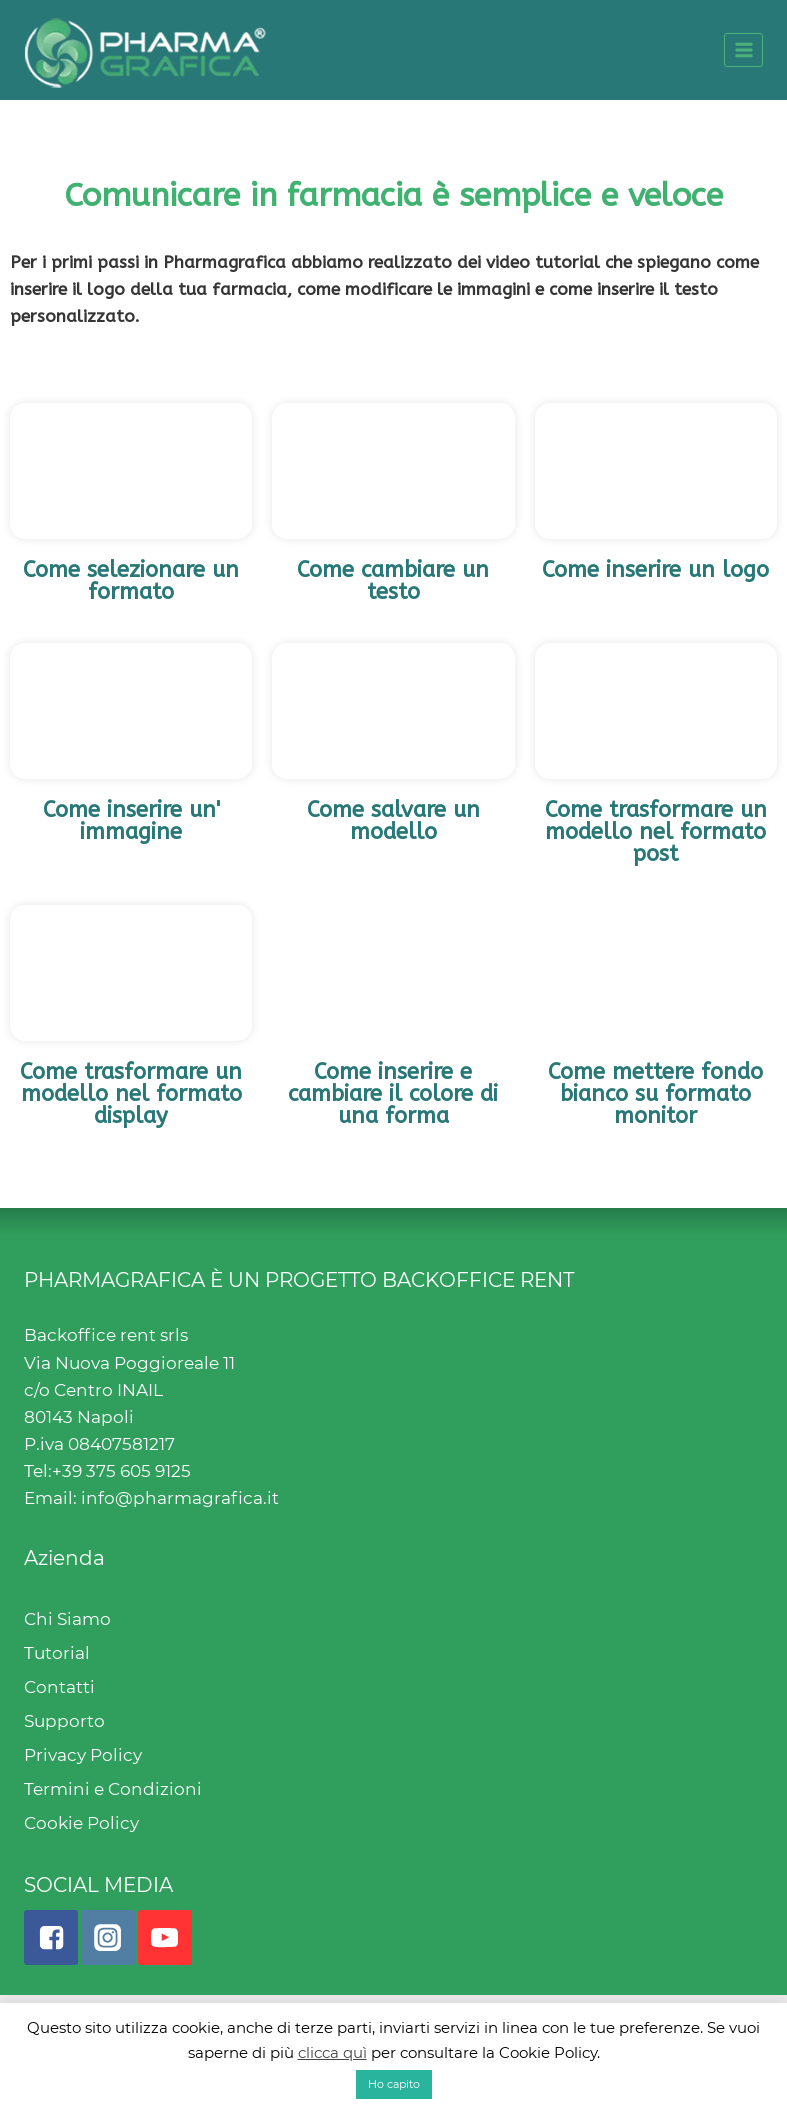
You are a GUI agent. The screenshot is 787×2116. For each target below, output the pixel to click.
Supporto (64, 1721)
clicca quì (332, 2052)
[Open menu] (743, 49)
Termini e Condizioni (113, 1789)
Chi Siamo (67, 1619)
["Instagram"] (108, 1937)
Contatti (59, 1687)
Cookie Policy (81, 1823)
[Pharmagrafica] (145, 50)
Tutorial (57, 1653)
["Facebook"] (51, 1937)
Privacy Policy (83, 1755)
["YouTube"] (165, 1937)
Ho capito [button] (394, 2084)
